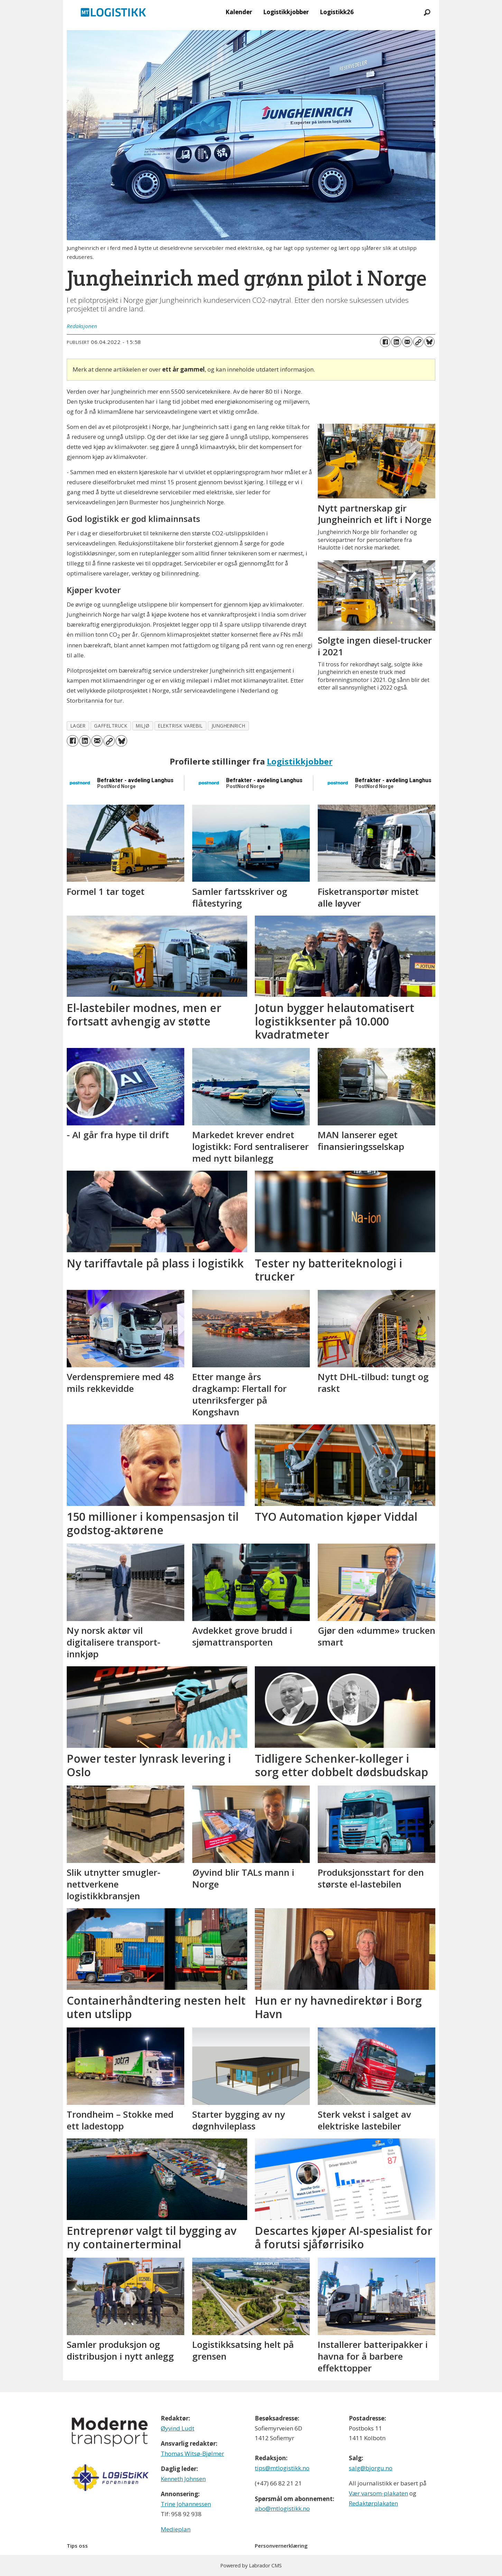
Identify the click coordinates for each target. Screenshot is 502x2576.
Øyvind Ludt (177, 2428)
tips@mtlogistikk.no (282, 2468)
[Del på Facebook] (385, 342)
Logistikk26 (337, 12)
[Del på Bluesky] (429, 342)
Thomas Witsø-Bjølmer (192, 2453)
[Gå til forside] (113, 12)
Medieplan (175, 2529)
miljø (142, 725)
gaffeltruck (110, 725)
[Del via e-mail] (407, 342)
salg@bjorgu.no (370, 2468)
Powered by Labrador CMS (251, 2565)
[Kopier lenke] (418, 342)
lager (78, 725)
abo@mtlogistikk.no (282, 2508)
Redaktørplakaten (373, 2503)
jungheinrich (228, 725)
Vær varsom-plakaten (378, 2493)
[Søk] (427, 12)
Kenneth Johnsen (183, 2479)
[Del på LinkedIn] (396, 342)
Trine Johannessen (186, 2504)
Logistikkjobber (286, 12)
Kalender (238, 12)
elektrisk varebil (180, 725)
